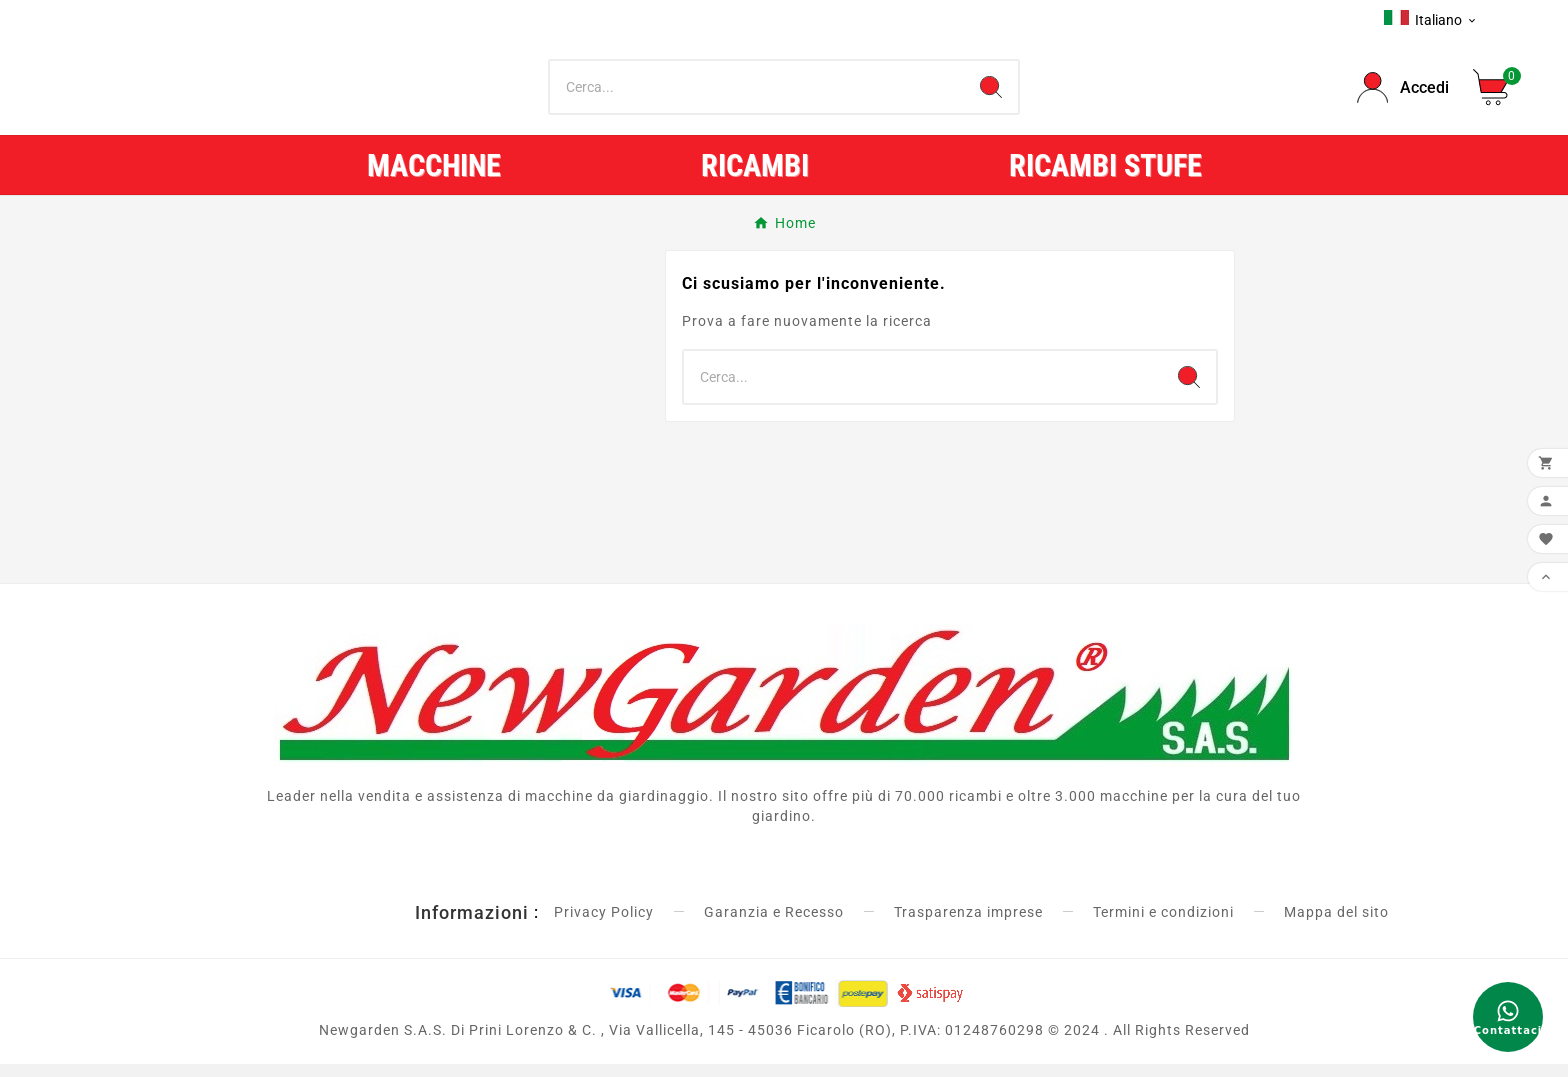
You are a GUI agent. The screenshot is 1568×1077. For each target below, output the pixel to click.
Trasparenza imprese (968, 925)
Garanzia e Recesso (774, 925)
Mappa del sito (1336, 925)
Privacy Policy (604, 925)
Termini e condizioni (1163, 925)
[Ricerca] (757, 94)
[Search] (991, 94)
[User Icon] (1403, 94)
